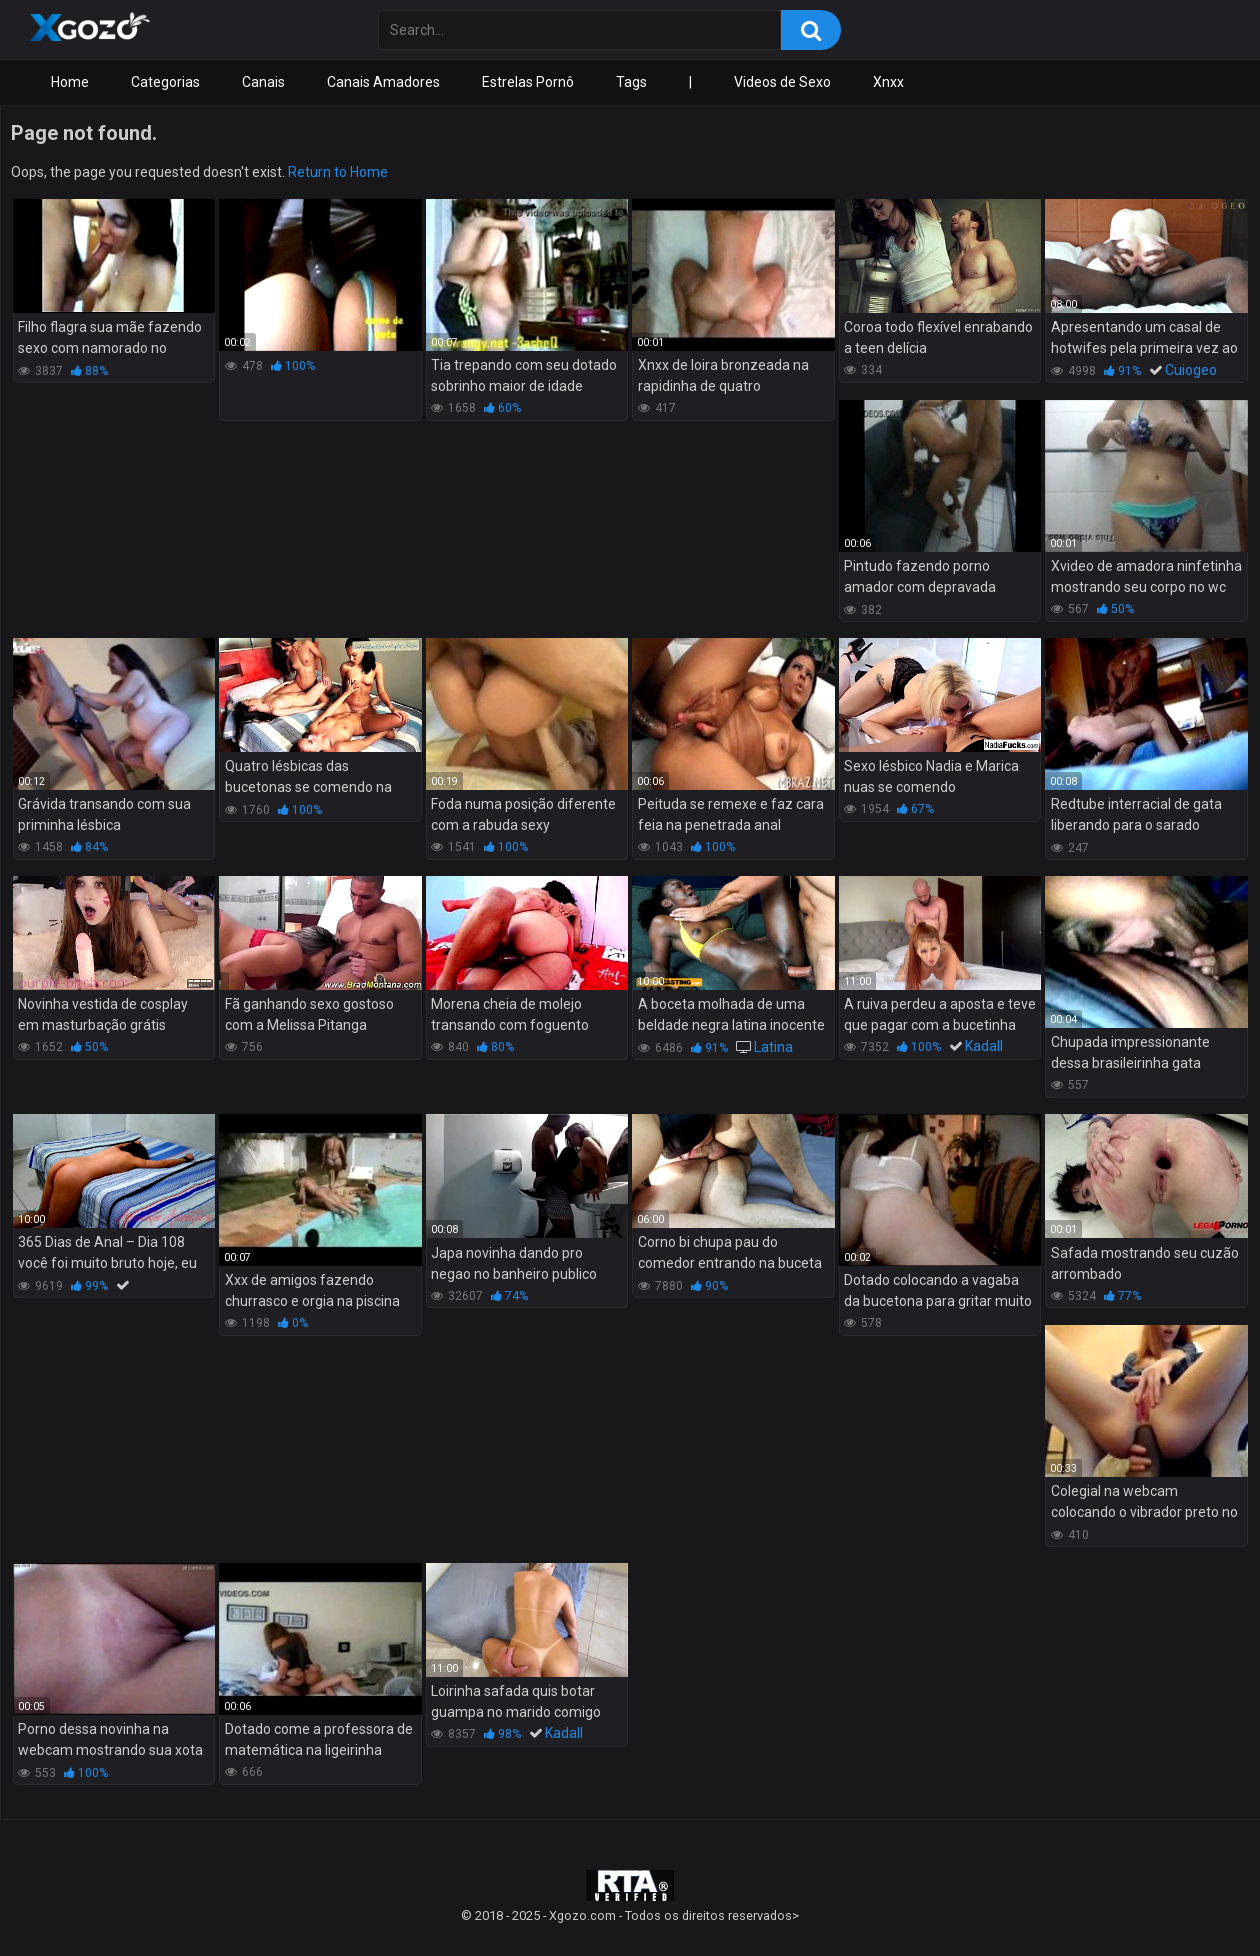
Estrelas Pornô (528, 82)
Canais (263, 82)
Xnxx (888, 82)
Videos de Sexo (782, 82)
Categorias (165, 82)
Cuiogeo (1191, 370)
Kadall (984, 1046)
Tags (631, 82)
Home (70, 82)
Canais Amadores (383, 82)
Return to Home (338, 172)
